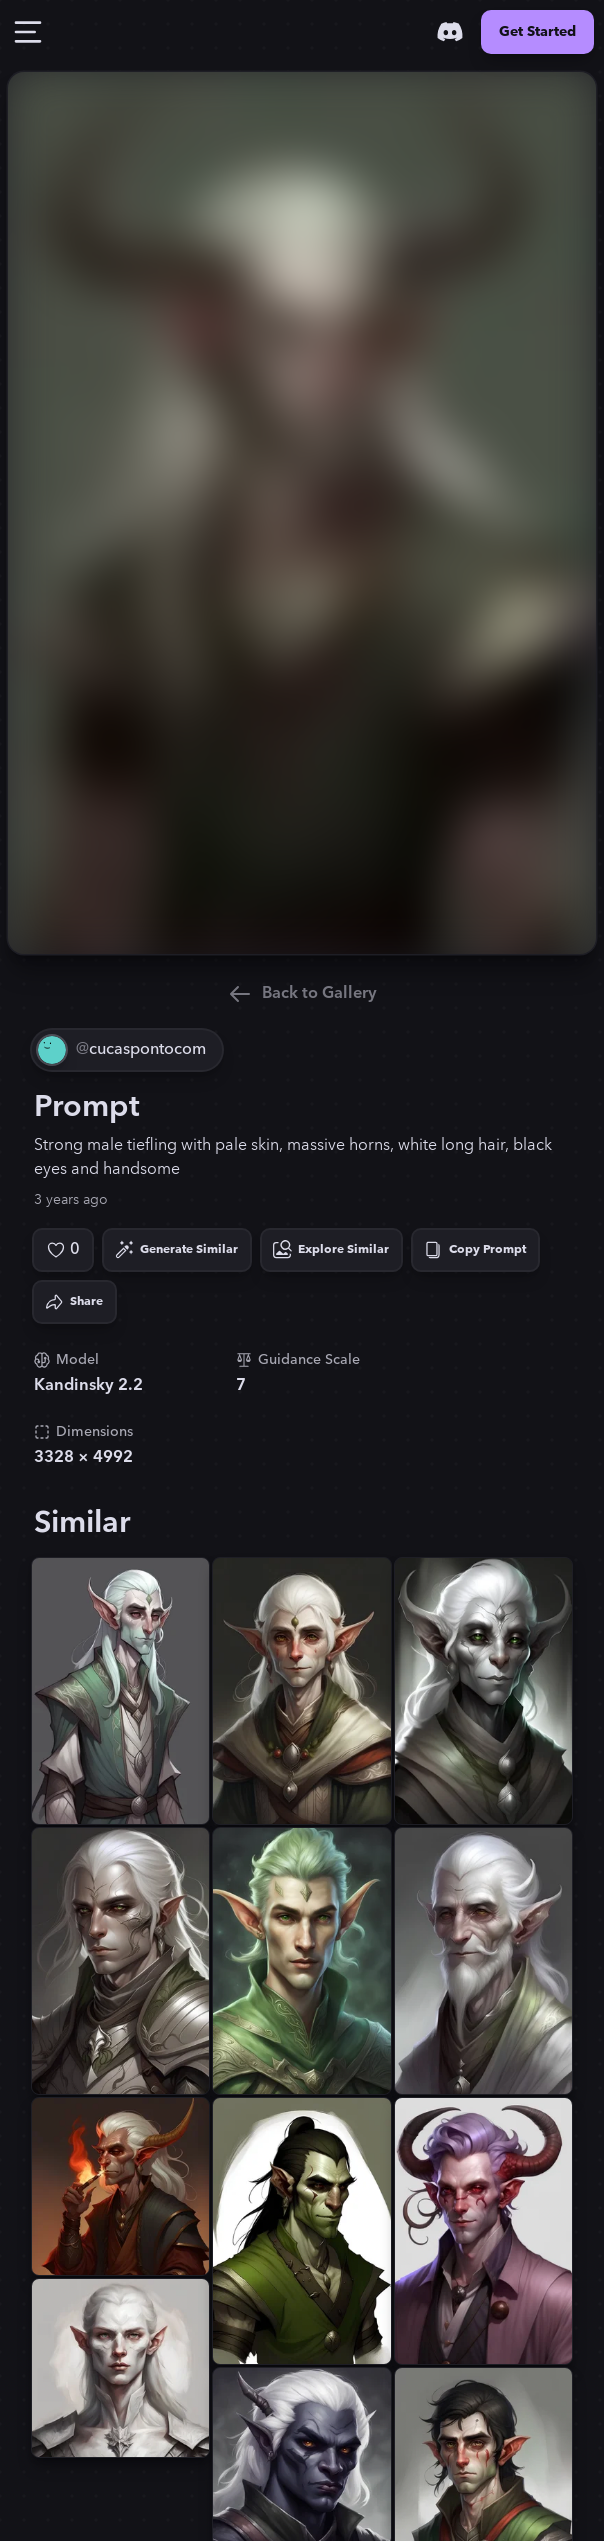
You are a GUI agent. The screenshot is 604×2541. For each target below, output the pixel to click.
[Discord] (450, 32)
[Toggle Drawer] (28, 32)
